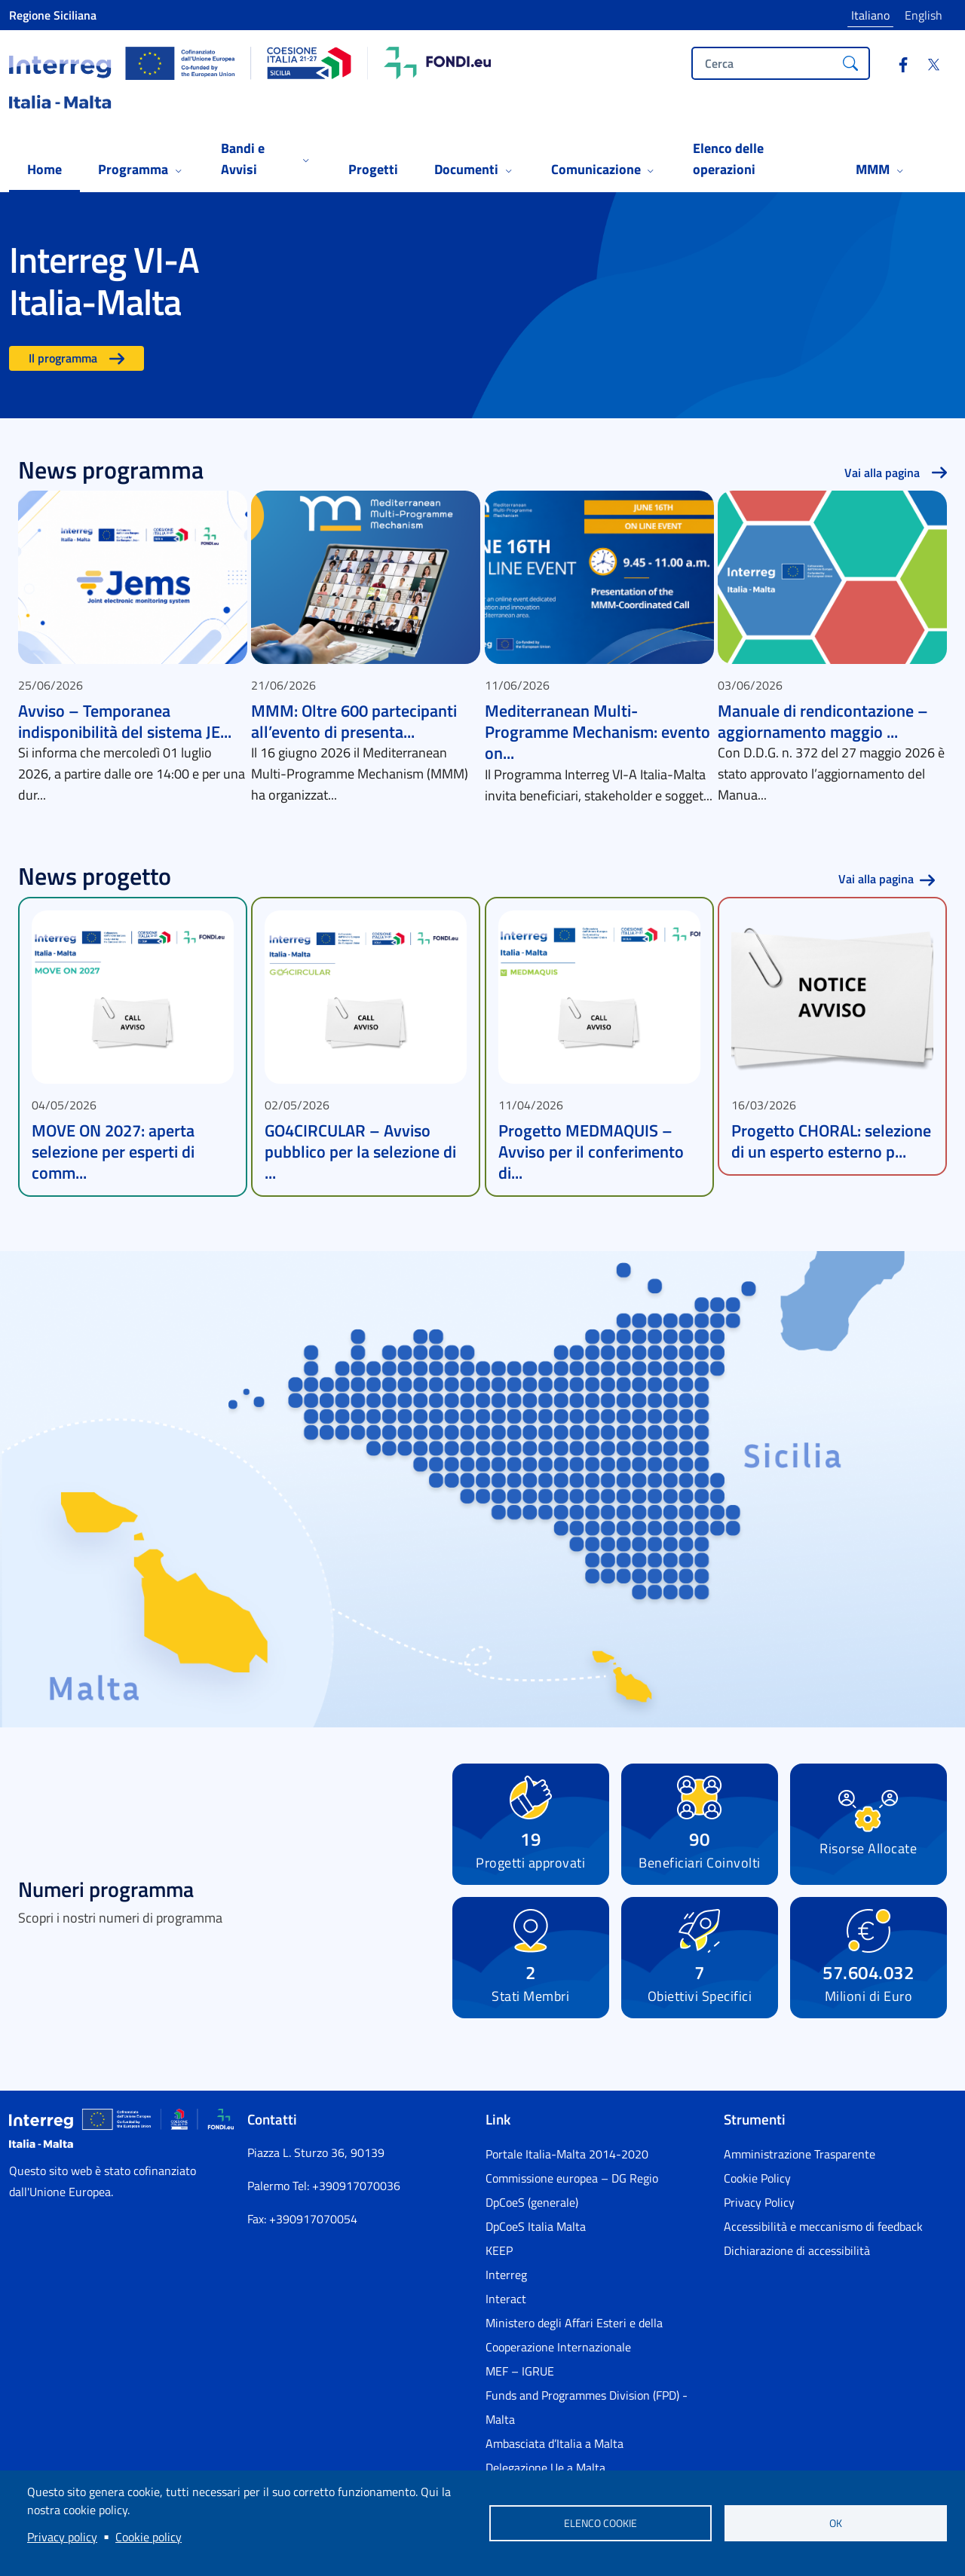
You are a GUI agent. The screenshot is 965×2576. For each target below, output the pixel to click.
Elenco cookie (600, 2523)
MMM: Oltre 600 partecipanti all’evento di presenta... (354, 721)
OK (835, 2523)
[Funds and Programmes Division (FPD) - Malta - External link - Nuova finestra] (596, 2407)
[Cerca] (850, 63)
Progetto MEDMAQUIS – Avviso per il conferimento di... (591, 1152)
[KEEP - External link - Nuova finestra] (596, 2250)
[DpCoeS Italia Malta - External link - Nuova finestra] (596, 2226)
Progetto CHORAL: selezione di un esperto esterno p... (831, 1141)
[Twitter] (927, 66)
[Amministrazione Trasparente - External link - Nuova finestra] (834, 2154)
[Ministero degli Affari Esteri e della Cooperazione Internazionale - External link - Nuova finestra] (596, 2335)
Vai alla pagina (882, 472)
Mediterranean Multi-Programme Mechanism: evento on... (597, 732)
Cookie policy (148, 2537)
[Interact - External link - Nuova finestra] (596, 2299)
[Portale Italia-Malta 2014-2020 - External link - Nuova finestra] (596, 2154)
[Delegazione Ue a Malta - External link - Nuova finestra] (596, 2467)
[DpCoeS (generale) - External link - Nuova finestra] (596, 2202)
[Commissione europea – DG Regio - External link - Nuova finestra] (596, 2178)
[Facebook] (897, 66)
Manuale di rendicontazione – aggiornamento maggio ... (823, 721)
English (923, 15)
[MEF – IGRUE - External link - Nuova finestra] (596, 2371)
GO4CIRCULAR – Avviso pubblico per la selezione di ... (360, 1152)
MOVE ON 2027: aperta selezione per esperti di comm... (113, 1152)
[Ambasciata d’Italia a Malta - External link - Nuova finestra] (596, 2443)
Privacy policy (62, 2537)
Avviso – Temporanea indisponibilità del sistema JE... (124, 721)
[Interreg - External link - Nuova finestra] (596, 2274)
